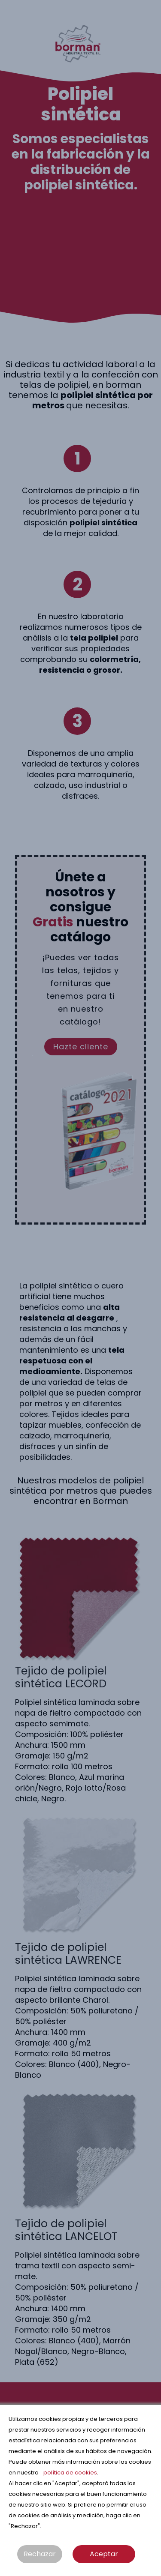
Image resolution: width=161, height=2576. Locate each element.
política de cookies (70, 2472)
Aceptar (104, 2554)
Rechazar (40, 2554)
